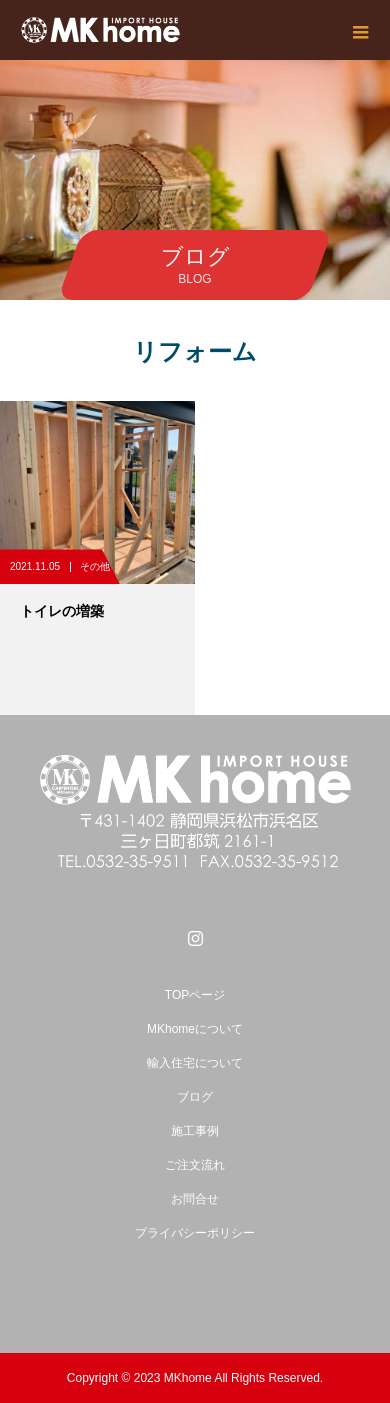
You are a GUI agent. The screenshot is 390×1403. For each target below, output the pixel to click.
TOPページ (195, 995)
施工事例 (195, 1131)
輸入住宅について (195, 1063)
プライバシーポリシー (195, 1233)
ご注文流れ (195, 1165)
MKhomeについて (195, 1029)
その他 (95, 566)
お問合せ (195, 1199)
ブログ (195, 1097)
